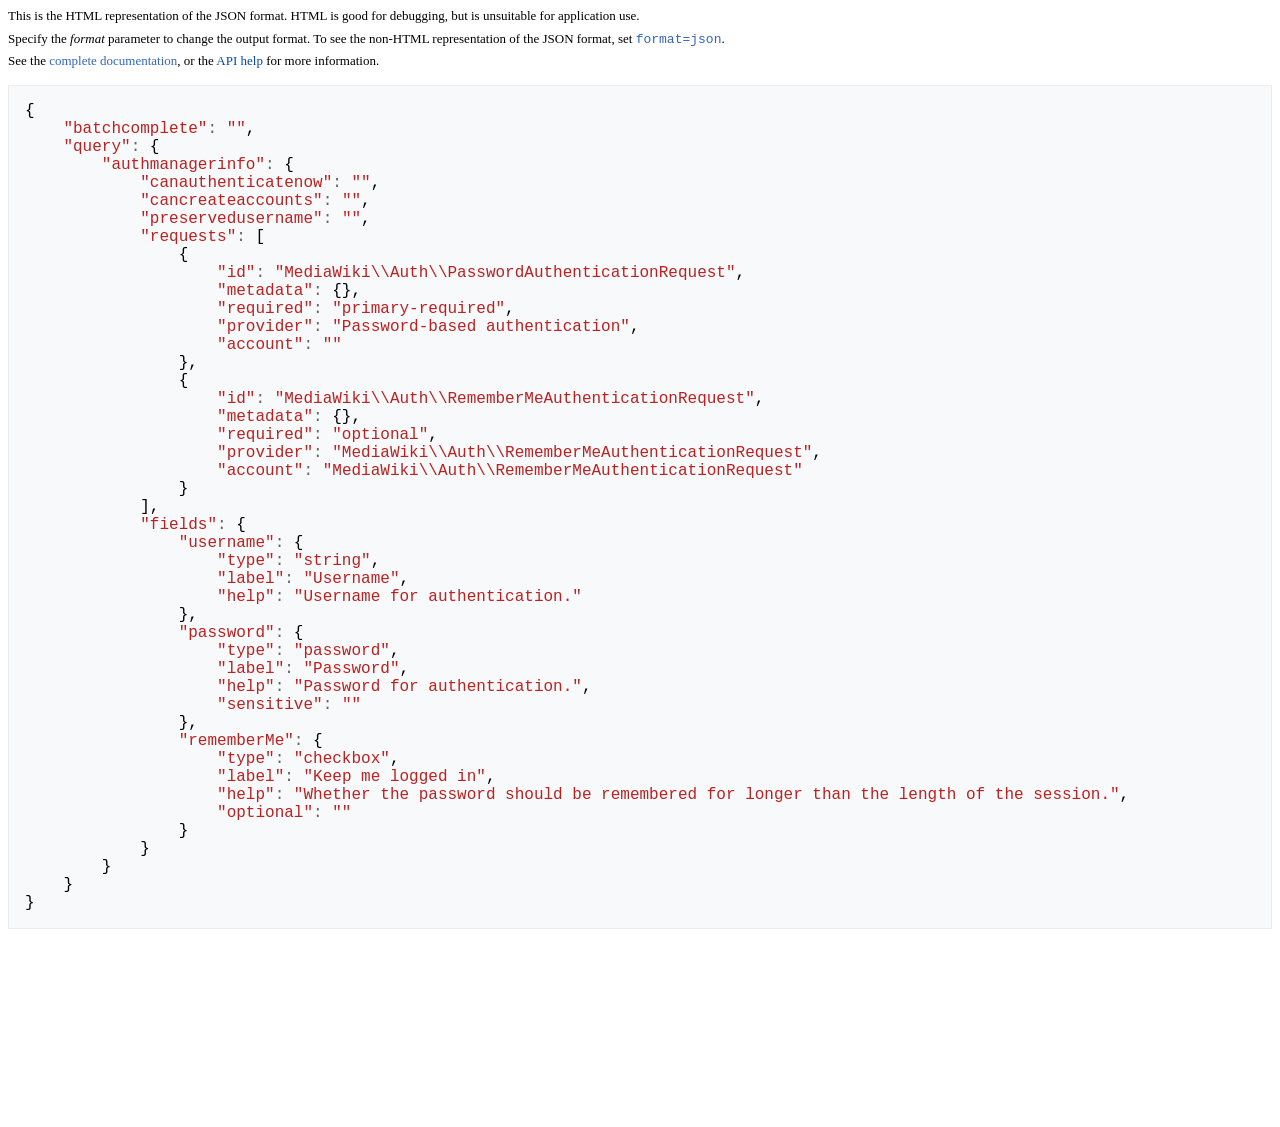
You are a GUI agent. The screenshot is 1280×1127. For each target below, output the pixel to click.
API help (239, 62)
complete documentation (113, 62)
